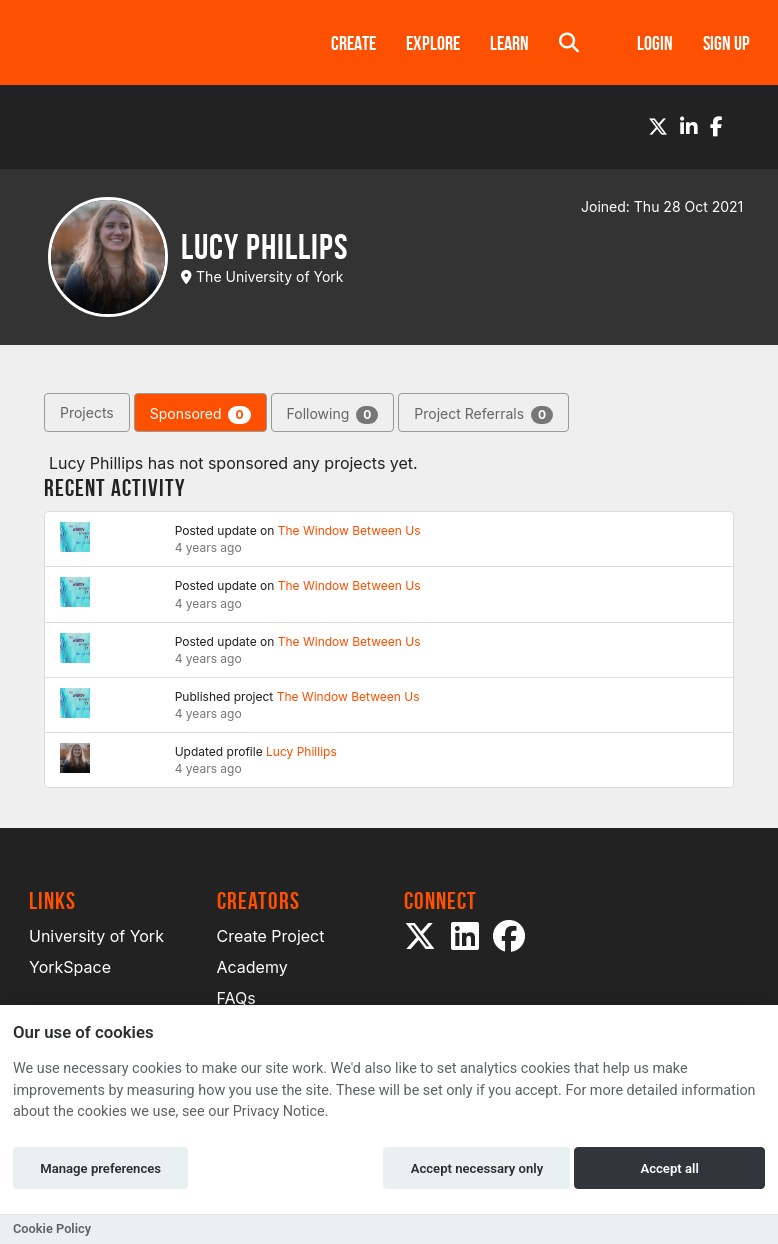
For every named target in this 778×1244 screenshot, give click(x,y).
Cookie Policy (52, 1228)
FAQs (236, 998)
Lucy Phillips (301, 751)
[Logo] (154, 42)
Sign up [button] (726, 43)
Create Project (271, 936)
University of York (96, 936)
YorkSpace (70, 967)
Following (333, 414)
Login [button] (655, 43)
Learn (509, 43)
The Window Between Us (349, 530)
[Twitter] (658, 127)
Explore (433, 43)
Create (353, 43)
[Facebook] (716, 127)
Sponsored (200, 414)
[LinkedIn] (689, 127)
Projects (87, 412)
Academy (252, 967)
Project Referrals (483, 414)
